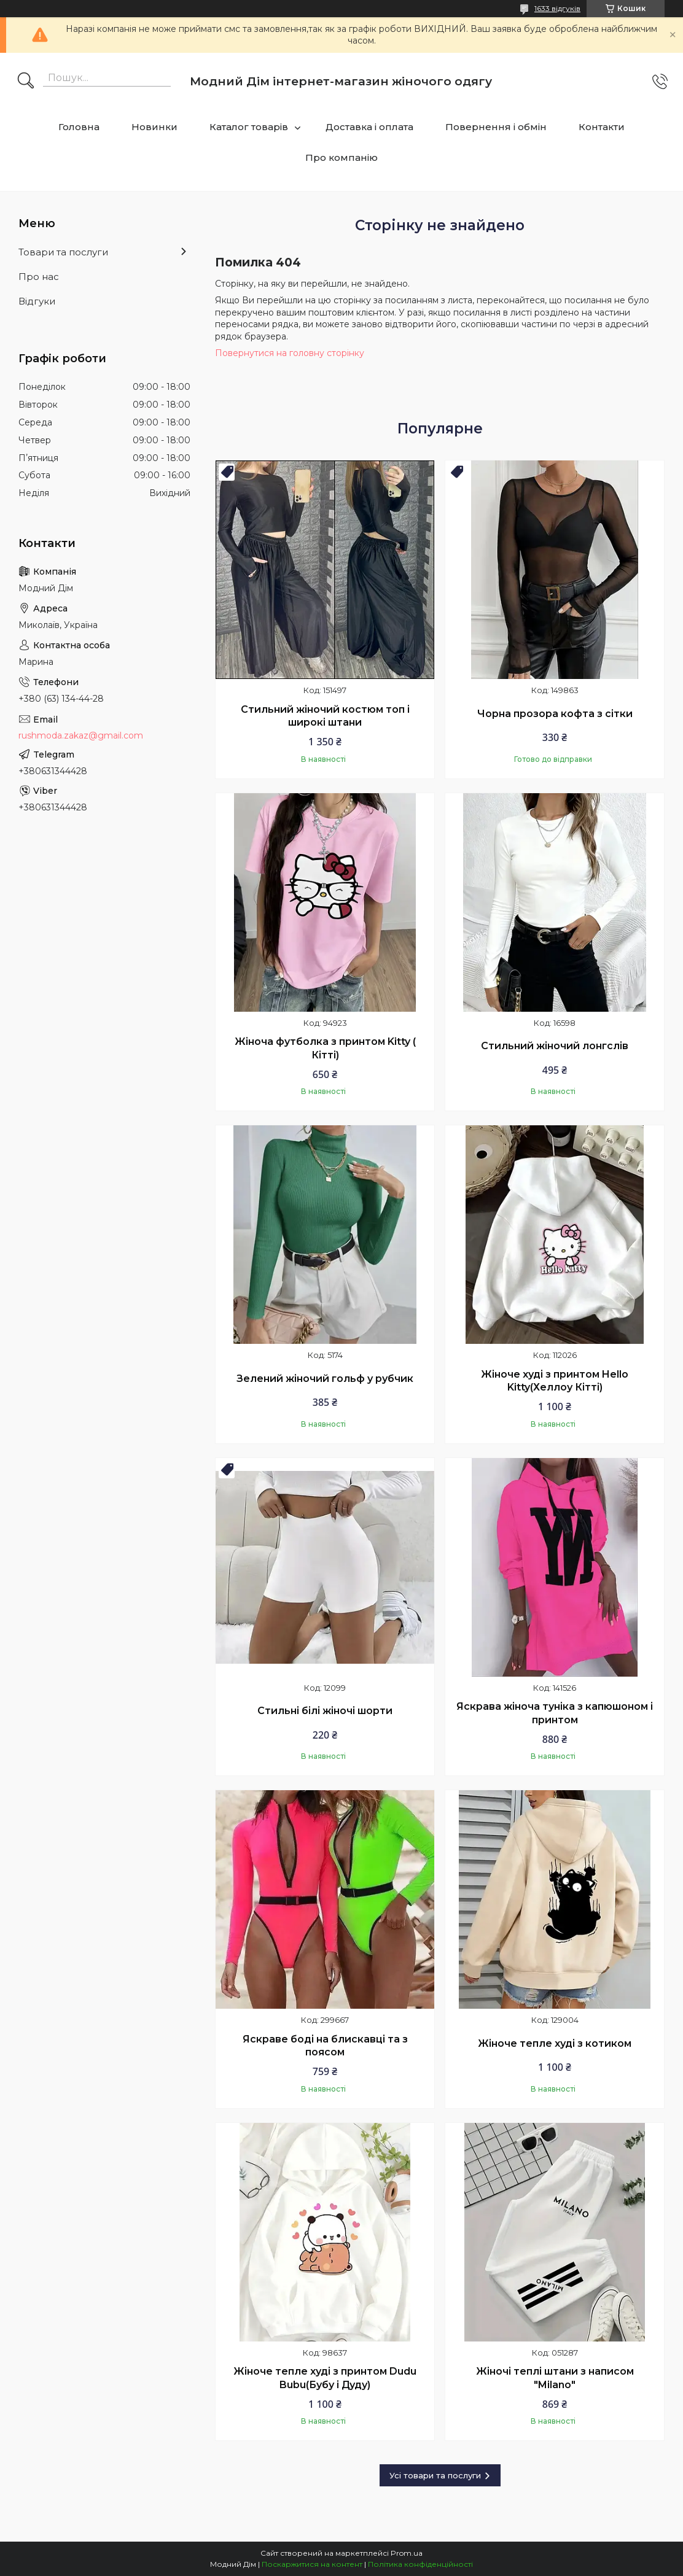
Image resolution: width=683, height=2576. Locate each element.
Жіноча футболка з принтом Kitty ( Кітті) (325, 1048)
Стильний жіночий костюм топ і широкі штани (325, 716)
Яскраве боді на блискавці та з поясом (325, 2045)
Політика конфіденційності (420, 2564)
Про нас (38, 276)
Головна (79, 127)
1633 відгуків (557, 8)
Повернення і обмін (496, 127)
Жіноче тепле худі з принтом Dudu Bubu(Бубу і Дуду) (324, 2378)
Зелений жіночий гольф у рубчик (324, 1378)
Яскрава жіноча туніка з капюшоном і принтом (554, 1713)
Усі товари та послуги (435, 2475)
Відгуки (36, 301)
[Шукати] (25, 81)
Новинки (154, 127)
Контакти (602, 127)
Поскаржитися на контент (312, 2564)
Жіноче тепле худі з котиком (554, 2043)
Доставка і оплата (369, 127)
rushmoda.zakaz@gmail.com (80, 735)
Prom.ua (407, 2553)
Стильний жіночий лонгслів (554, 1046)
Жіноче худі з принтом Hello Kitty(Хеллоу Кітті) (554, 1381)
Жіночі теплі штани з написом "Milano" (555, 2378)
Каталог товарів (248, 127)
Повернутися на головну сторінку (289, 353)
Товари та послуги (63, 252)
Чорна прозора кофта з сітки (555, 714)
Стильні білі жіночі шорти (324, 1711)
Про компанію (341, 157)
